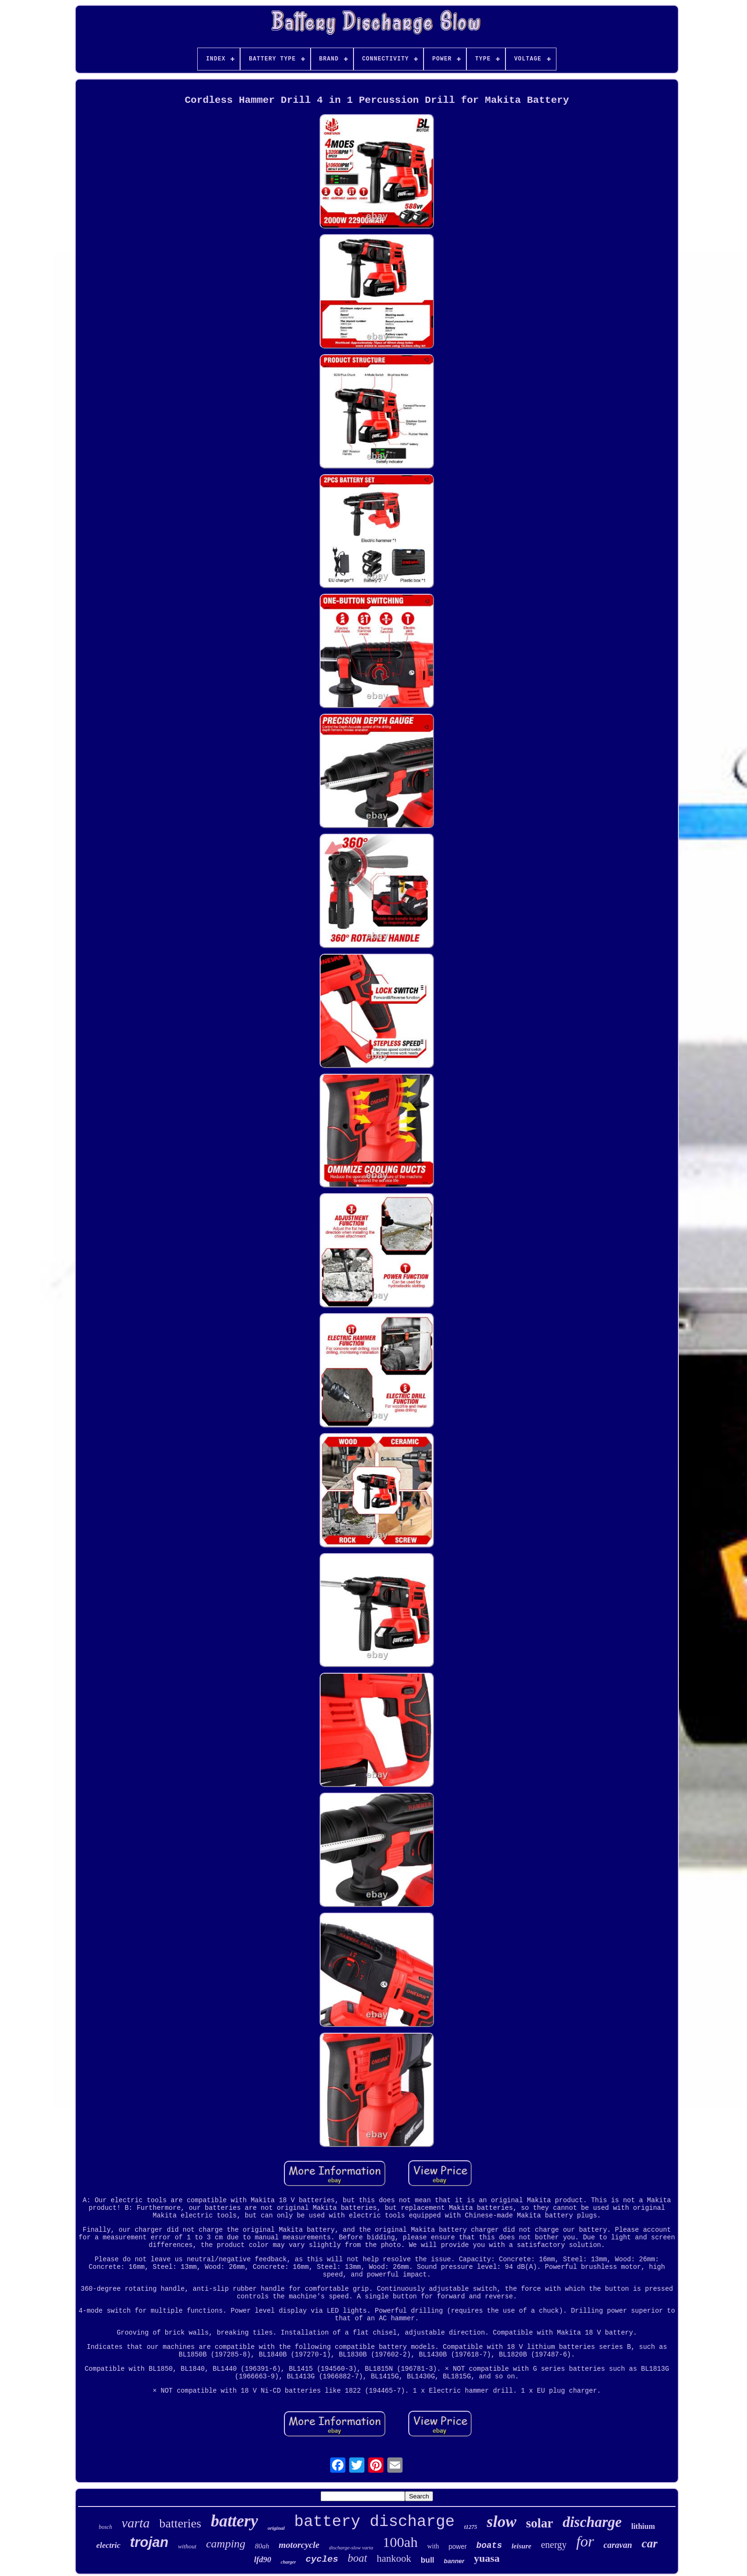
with (433, 2546)
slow (501, 2521)
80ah (262, 2546)
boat (357, 2558)
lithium (643, 2526)
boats (489, 2545)
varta (135, 2523)
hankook (394, 2558)
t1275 (470, 2527)
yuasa (487, 2558)
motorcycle (299, 2545)
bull (427, 2560)
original (276, 2528)
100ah (400, 2542)
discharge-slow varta (351, 2547)
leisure (522, 2546)
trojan (149, 2542)
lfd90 (262, 2559)
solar (539, 2523)
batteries (180, 2523)
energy (553, 2544)
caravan (618, 2545)
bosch (105, 2527)
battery (234, 2521)
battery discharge (374, 2522)
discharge (592, 2522)
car (649, 2543)
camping (225, 2543)
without (187, 2546)
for (585, 2541)
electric (108, 2545)
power (458, 2546)
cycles (321, 2559)
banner (454, 2561)
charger (288, 2562)
